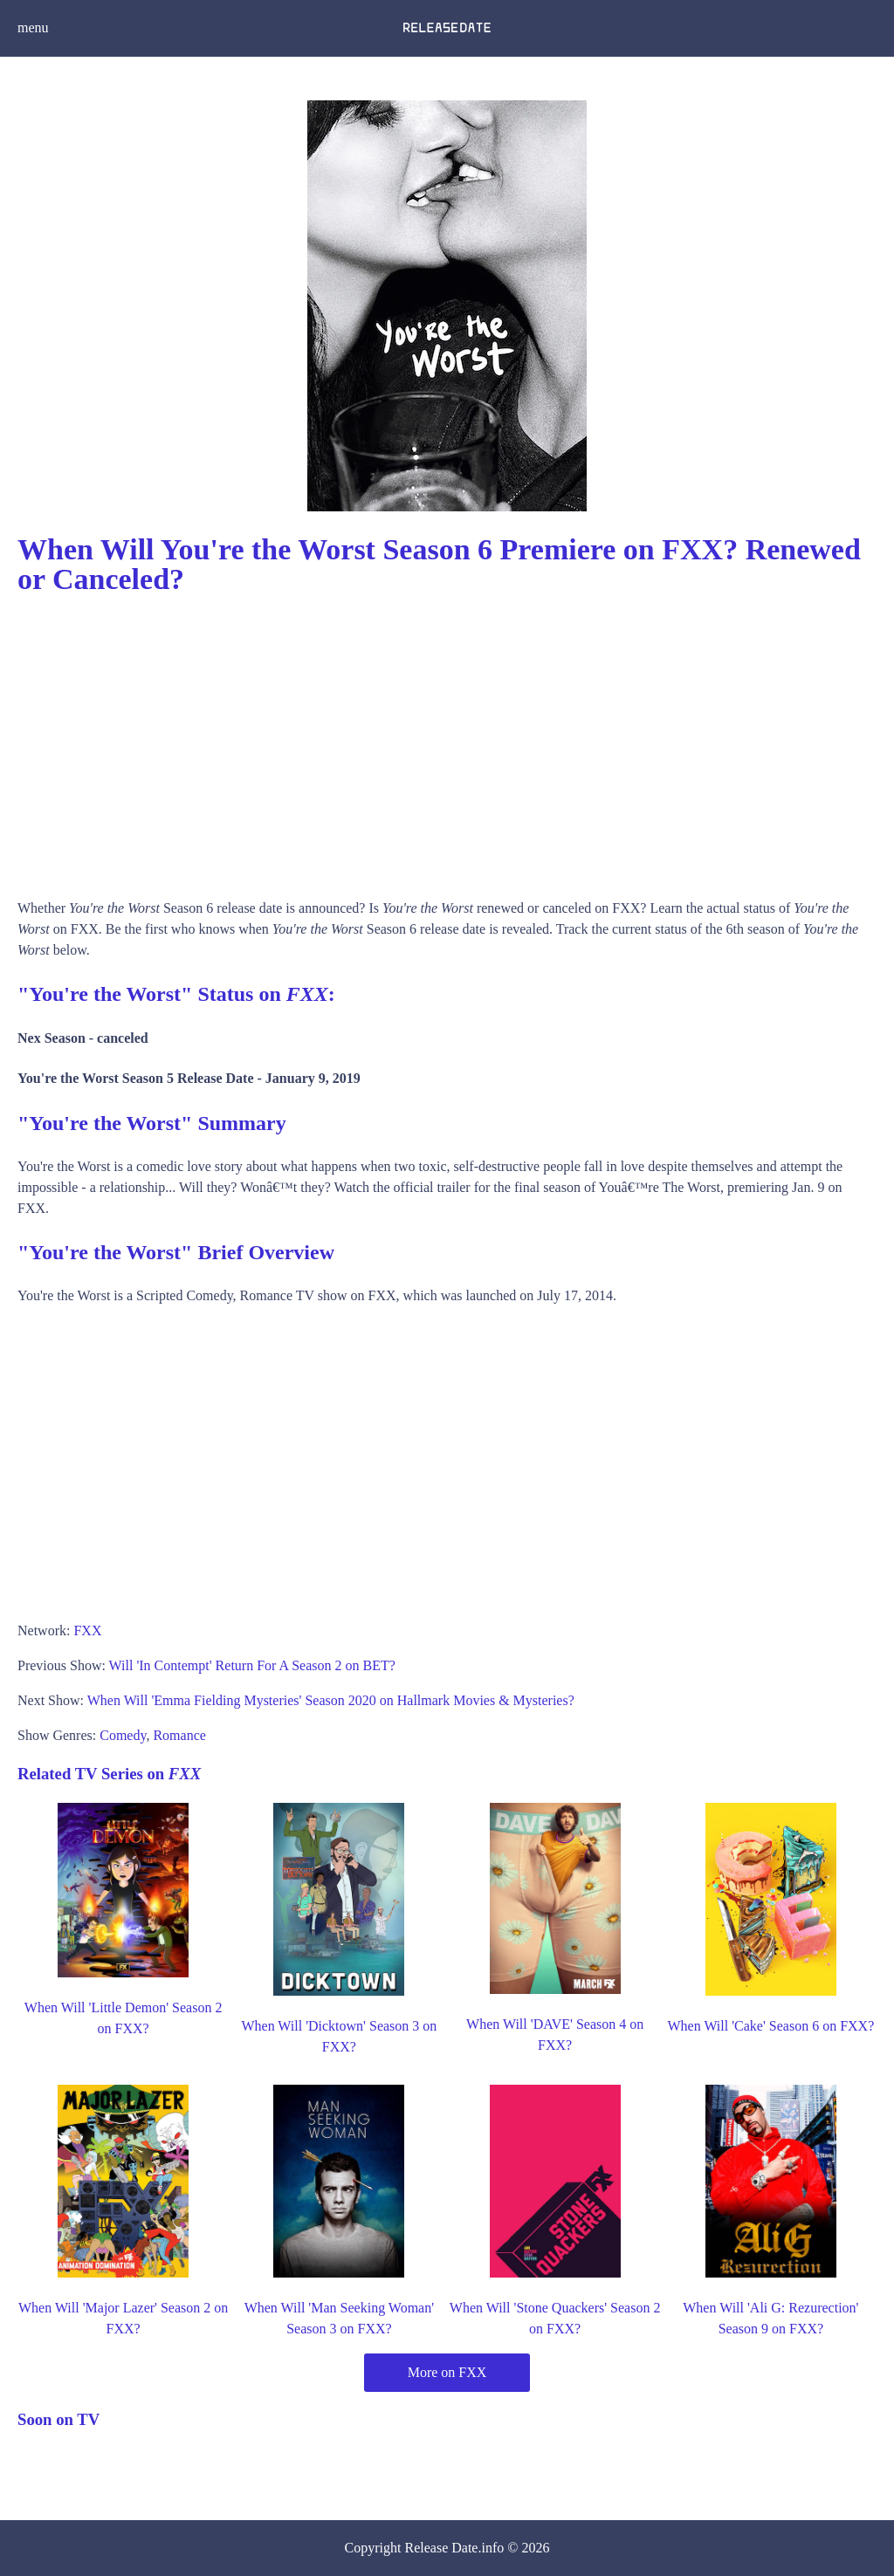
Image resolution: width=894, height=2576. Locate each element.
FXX (87, 1630)
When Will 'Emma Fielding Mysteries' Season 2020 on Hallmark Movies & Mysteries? (330, 1700)
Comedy (123, 1735)
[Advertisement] (447, 741)
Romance (179, 1735)
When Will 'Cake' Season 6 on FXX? (770, 2025)
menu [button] (33, 27)
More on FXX (447, 2372)
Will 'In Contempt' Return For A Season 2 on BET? (252, 1665)
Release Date (441, 2547)
